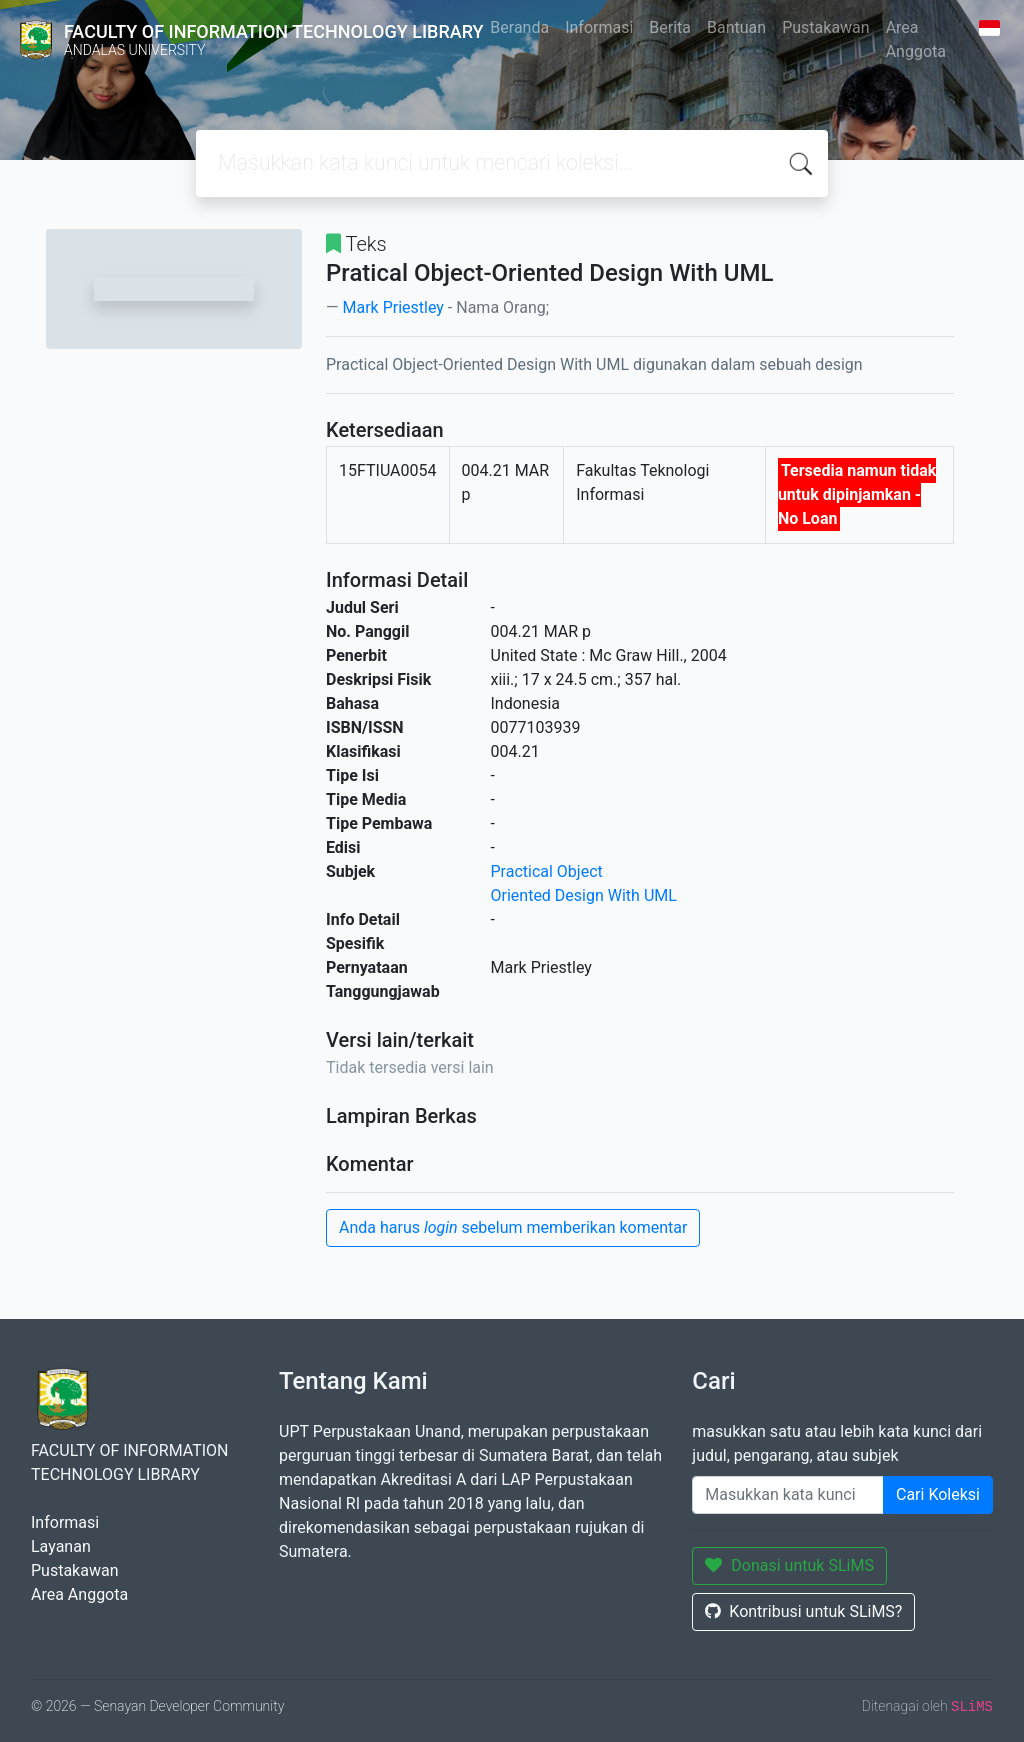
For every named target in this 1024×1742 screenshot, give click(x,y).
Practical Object (547, 871)
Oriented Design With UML (584, 895)
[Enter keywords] (788, 1495)
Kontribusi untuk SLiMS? (803, 1611)
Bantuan (736, 27)
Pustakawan (825, 27)
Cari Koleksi (938, 1494)
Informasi (599, 27)
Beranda (519, 27)
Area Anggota (916, 39)
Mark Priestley (392, 307)
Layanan (61, 1546)
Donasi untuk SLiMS (789, 1565)
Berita (670, 27)
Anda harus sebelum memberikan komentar (513, 1227)
